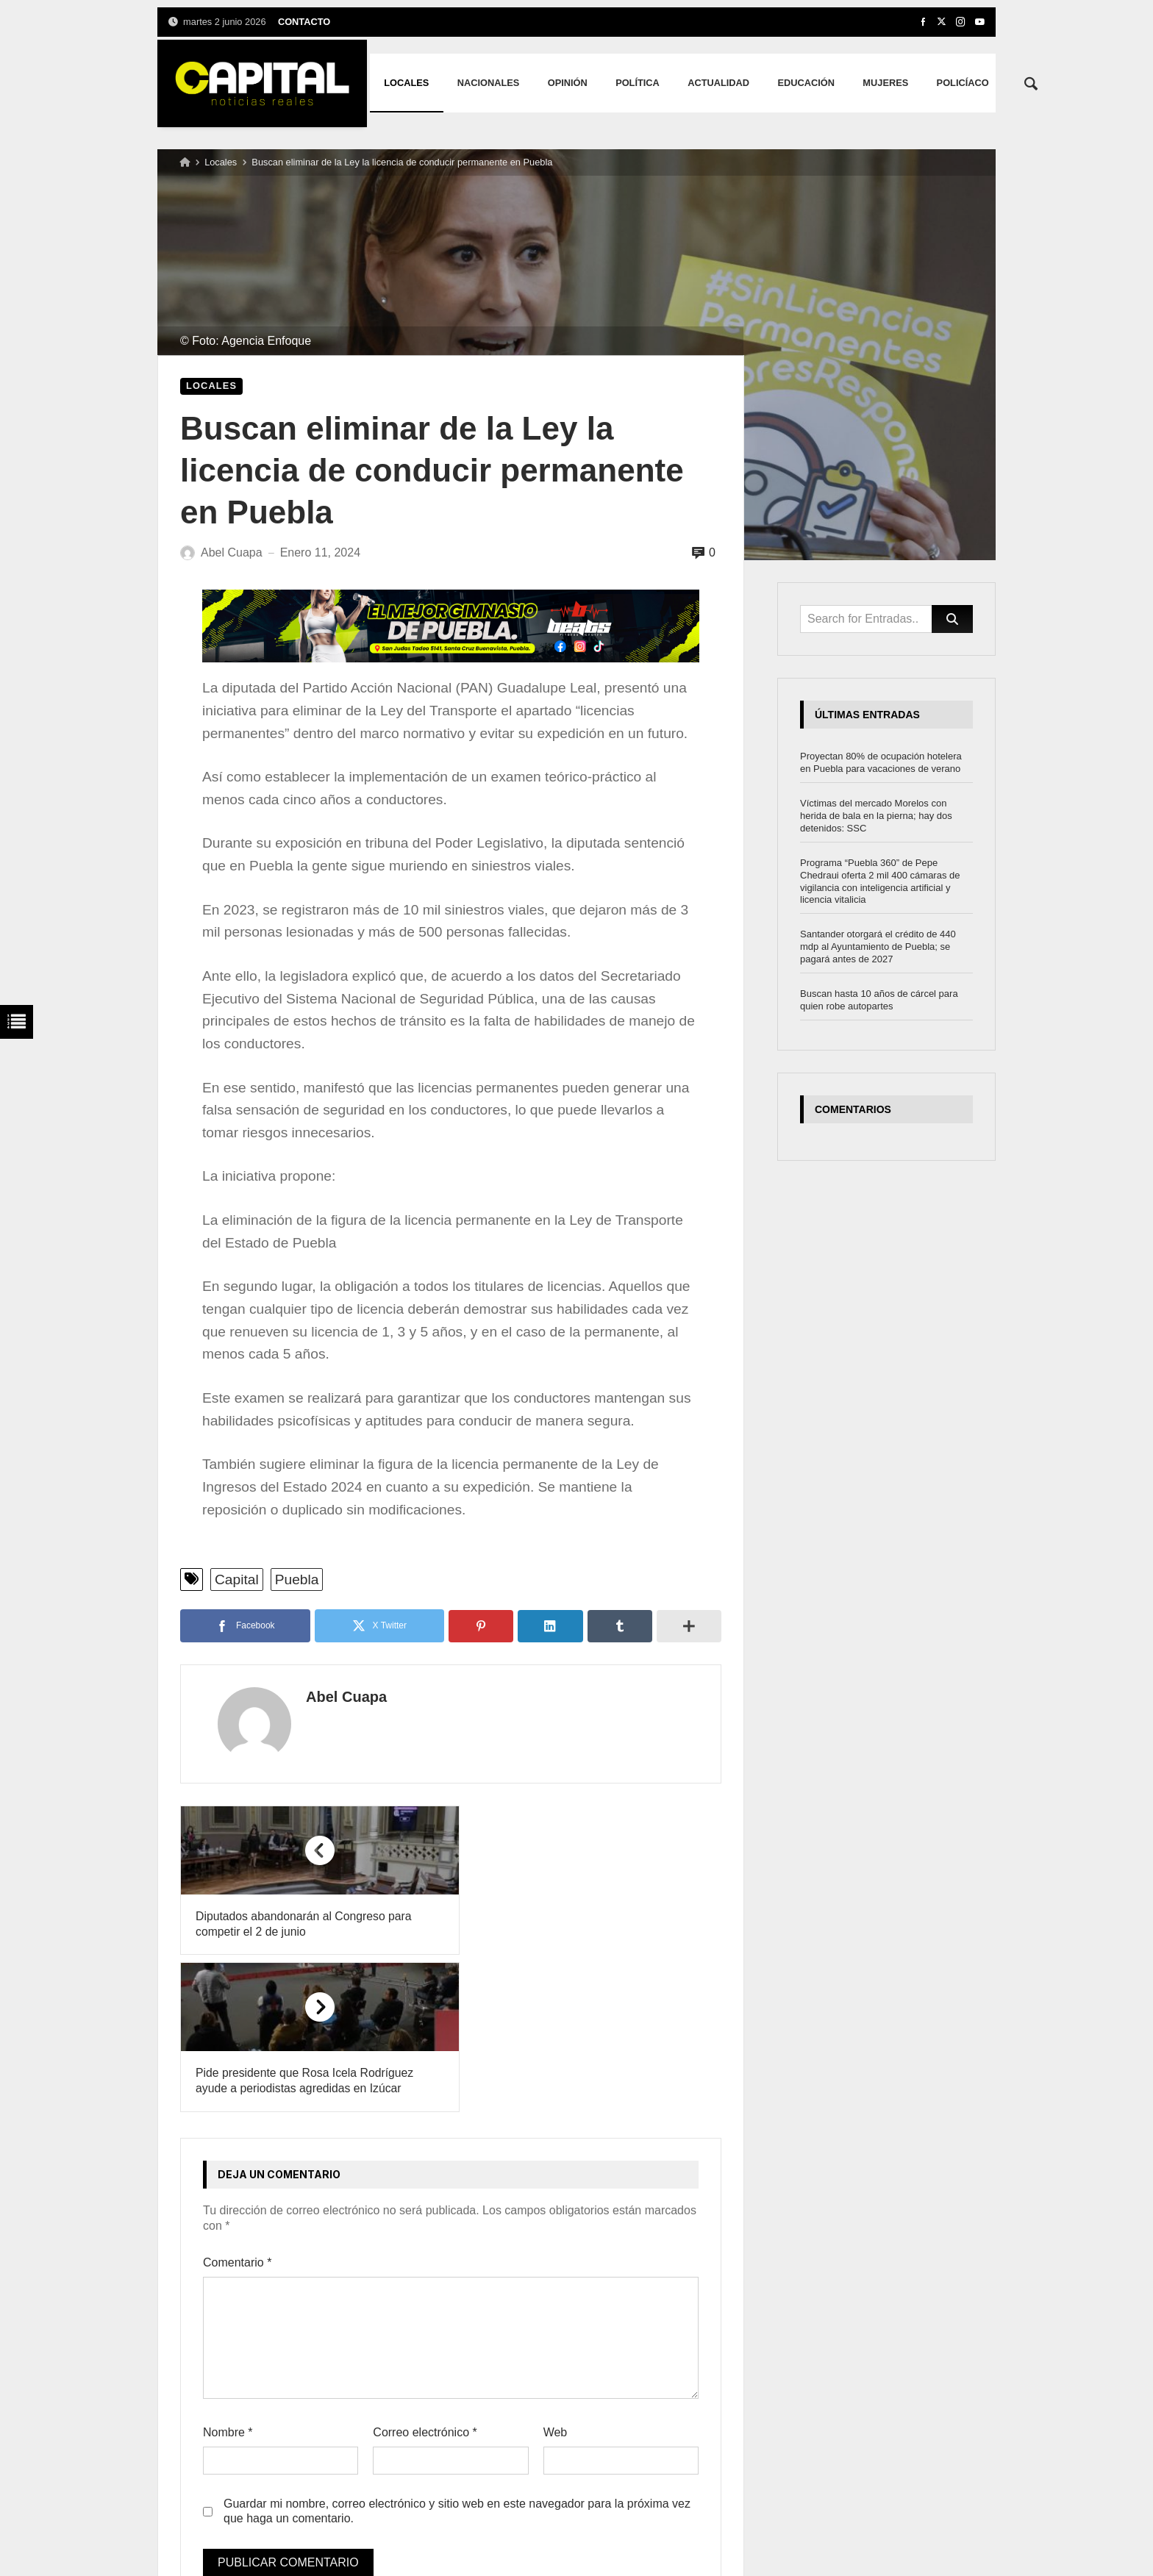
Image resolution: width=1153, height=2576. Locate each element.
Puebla (297, 1579)
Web (555, 2275)
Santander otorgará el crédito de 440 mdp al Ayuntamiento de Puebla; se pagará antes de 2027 (878, 947)
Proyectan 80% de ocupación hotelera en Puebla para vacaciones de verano (881, 762)
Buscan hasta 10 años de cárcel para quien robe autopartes (879, 1000)
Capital (237, 1579)
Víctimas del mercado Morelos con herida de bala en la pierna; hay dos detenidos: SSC (876, 816)
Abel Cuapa (331, 1697)
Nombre (228, 2275)
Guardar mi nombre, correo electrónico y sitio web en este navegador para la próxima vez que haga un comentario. (457, 2355)
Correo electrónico (424, 2275)
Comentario (237, 2106)
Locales (220, 162)
